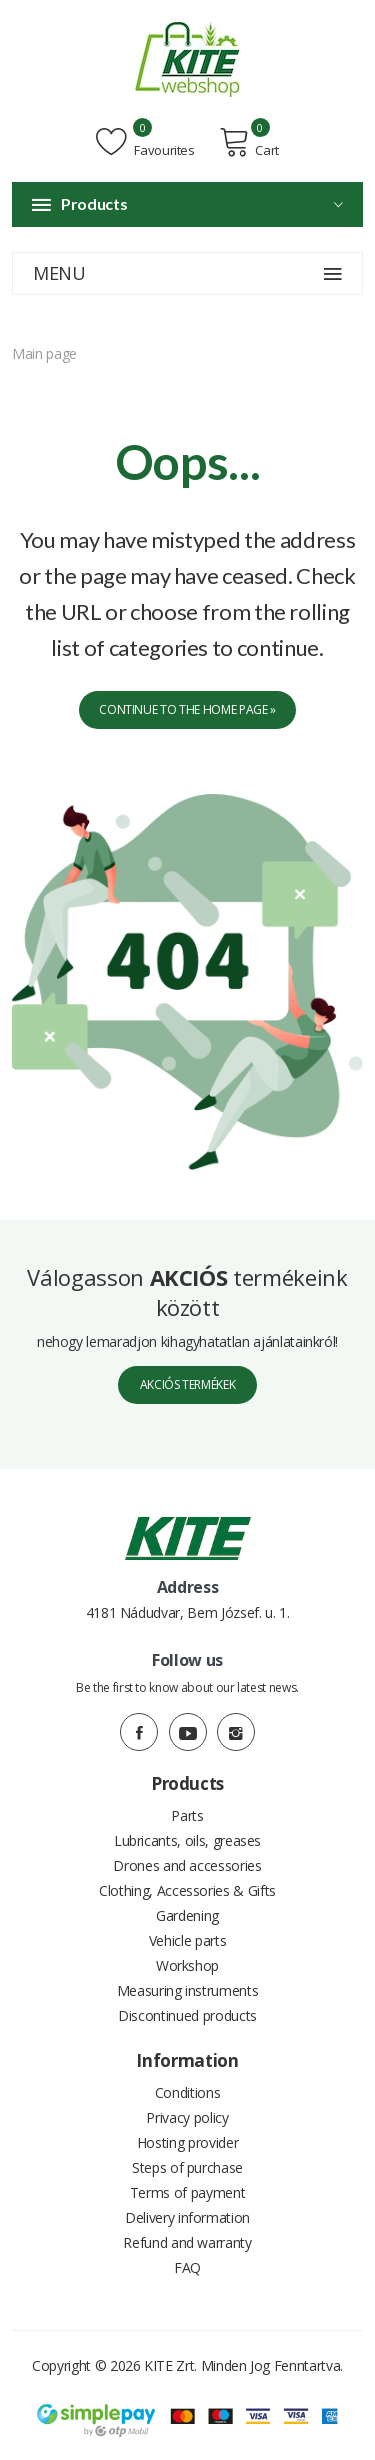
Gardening (187, 1915)
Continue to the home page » (187, 709)
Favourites (145, 142)
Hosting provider (187, 2142)
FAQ (187, 2267)
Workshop (187, 1965)
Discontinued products (187, 2015)
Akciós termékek (188, 1384)
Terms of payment (187, 2192)
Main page (44, 353)
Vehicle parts (187, 1940)
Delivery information (187, 2217)
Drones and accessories (187, 1865)
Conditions (188, 2092)
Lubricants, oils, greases (187, 1840)
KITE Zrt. (170, 2365)
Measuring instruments (188, 1990)
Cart (249, 142)
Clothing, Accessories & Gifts (187, 1890)
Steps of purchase (187, 2167)
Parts (187, 1815)
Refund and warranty (187, 2242)
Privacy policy (187, 2117)
